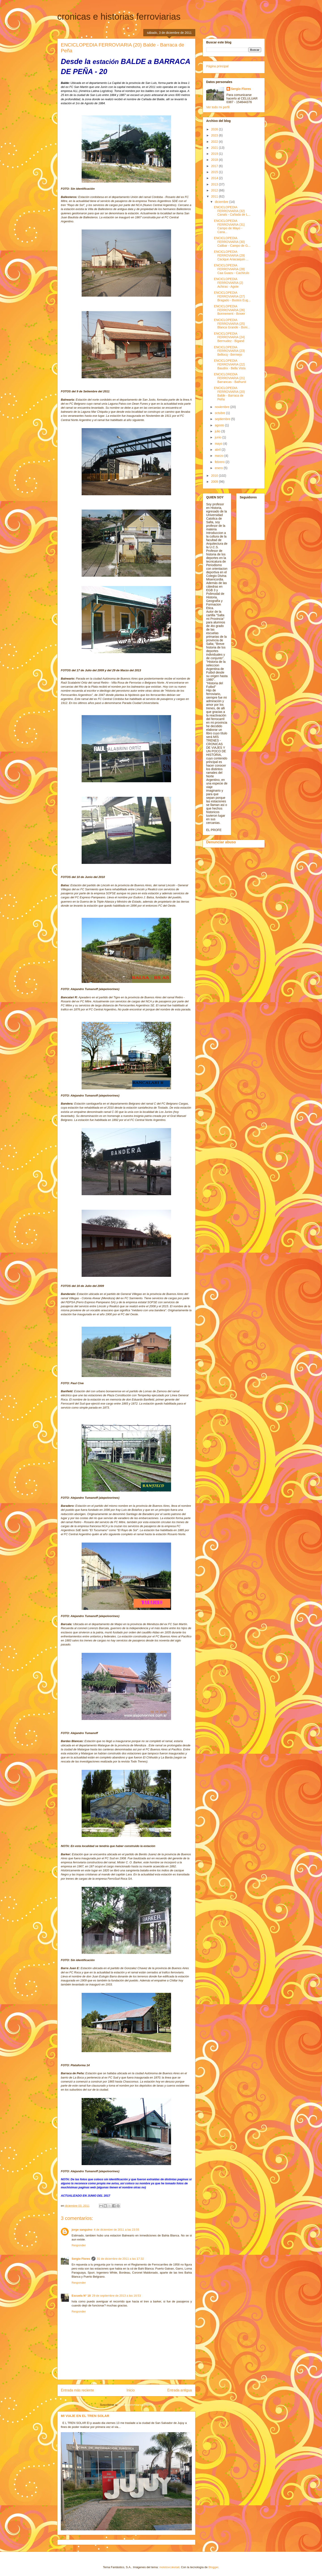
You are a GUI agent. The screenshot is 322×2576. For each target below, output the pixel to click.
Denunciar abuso (221, 842)
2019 (215, 153)
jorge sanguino (82, 2229)
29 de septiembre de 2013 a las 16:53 (116, 2295)
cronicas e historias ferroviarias (118, 16)
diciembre (222, 202)
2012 (215, 190)
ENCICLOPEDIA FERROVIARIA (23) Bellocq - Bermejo (229, 351)
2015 (215, 172)
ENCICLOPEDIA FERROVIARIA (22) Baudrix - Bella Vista (230, 364)
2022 (215, 141)
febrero (220, 462)
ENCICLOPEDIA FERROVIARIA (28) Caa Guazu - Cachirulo (231, 269)
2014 (215, 178)
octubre (220, 413)
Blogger (213, 2567)
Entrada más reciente (77, 2390)
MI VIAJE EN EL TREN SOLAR (85, 2416)
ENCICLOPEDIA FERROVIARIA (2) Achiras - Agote (228, 282)
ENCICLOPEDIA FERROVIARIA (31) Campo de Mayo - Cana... (229, 226)
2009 (215, 481)
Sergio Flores (81, 2258)
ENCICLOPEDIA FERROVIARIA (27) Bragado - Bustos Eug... (232, 296)
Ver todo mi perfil (218, 107)
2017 (215, 166)
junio (218, 437)
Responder (79, 2245)
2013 (215, 184)
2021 (215, 147)
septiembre (223, 419)
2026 (215, 129)
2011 (215, 196)
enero (219, 468)
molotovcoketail (169, 2567)
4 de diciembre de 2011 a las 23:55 (116, 2229)
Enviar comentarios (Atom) (135, 2404)
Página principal (217, 66)
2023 (215, 135)
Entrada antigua (179, 2390)
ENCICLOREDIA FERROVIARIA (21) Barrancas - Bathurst (230, 378)
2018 (215, 160)
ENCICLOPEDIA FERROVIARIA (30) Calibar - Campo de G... (232, 241)
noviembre (222, 407)
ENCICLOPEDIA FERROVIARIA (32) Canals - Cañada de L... (232, 211)
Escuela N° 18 (81, 2295)
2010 (215, 475)
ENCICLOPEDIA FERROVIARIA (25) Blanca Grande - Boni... (232, 323)
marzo (219, 455)
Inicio (131, 2390)
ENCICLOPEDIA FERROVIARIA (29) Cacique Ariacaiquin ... (231, 255)
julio (218, 431)
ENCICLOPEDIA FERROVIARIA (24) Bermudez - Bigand (229, 337)
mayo (219, 443)
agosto (220, 425)
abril (218, 449)
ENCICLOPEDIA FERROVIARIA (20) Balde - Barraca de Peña (229, 393)
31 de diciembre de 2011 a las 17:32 (120, 2258)
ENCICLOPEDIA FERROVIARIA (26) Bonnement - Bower (229, 310)
